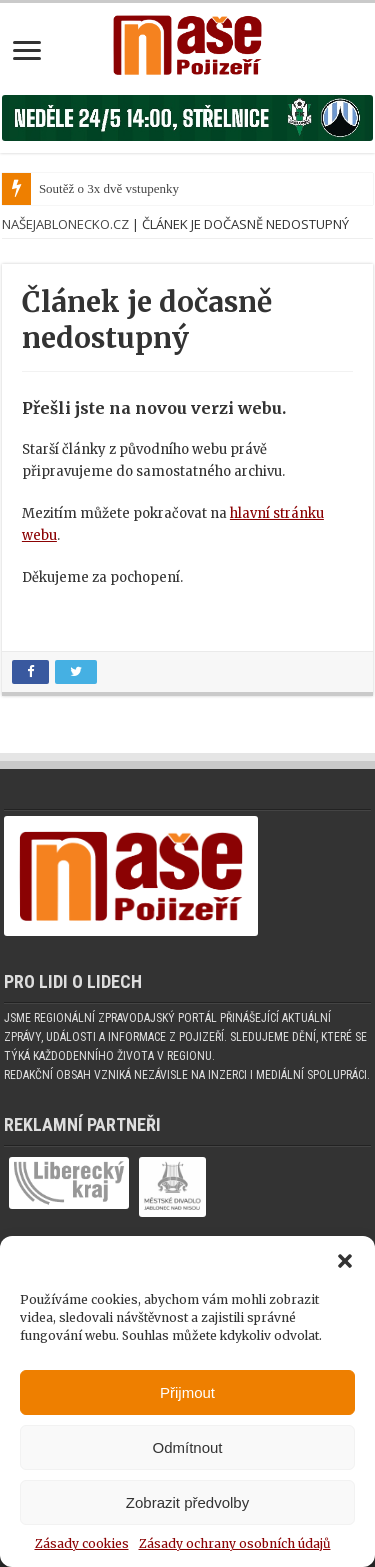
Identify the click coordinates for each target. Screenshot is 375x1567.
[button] (345, 1261)
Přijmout (187, 1392)
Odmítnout (187, 1447)
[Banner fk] (187, 117)
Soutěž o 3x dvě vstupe (99, 188)
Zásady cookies (82, 1543)
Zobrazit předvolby (187, 1502)
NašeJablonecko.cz (65, 224)
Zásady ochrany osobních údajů (235, 1543)
